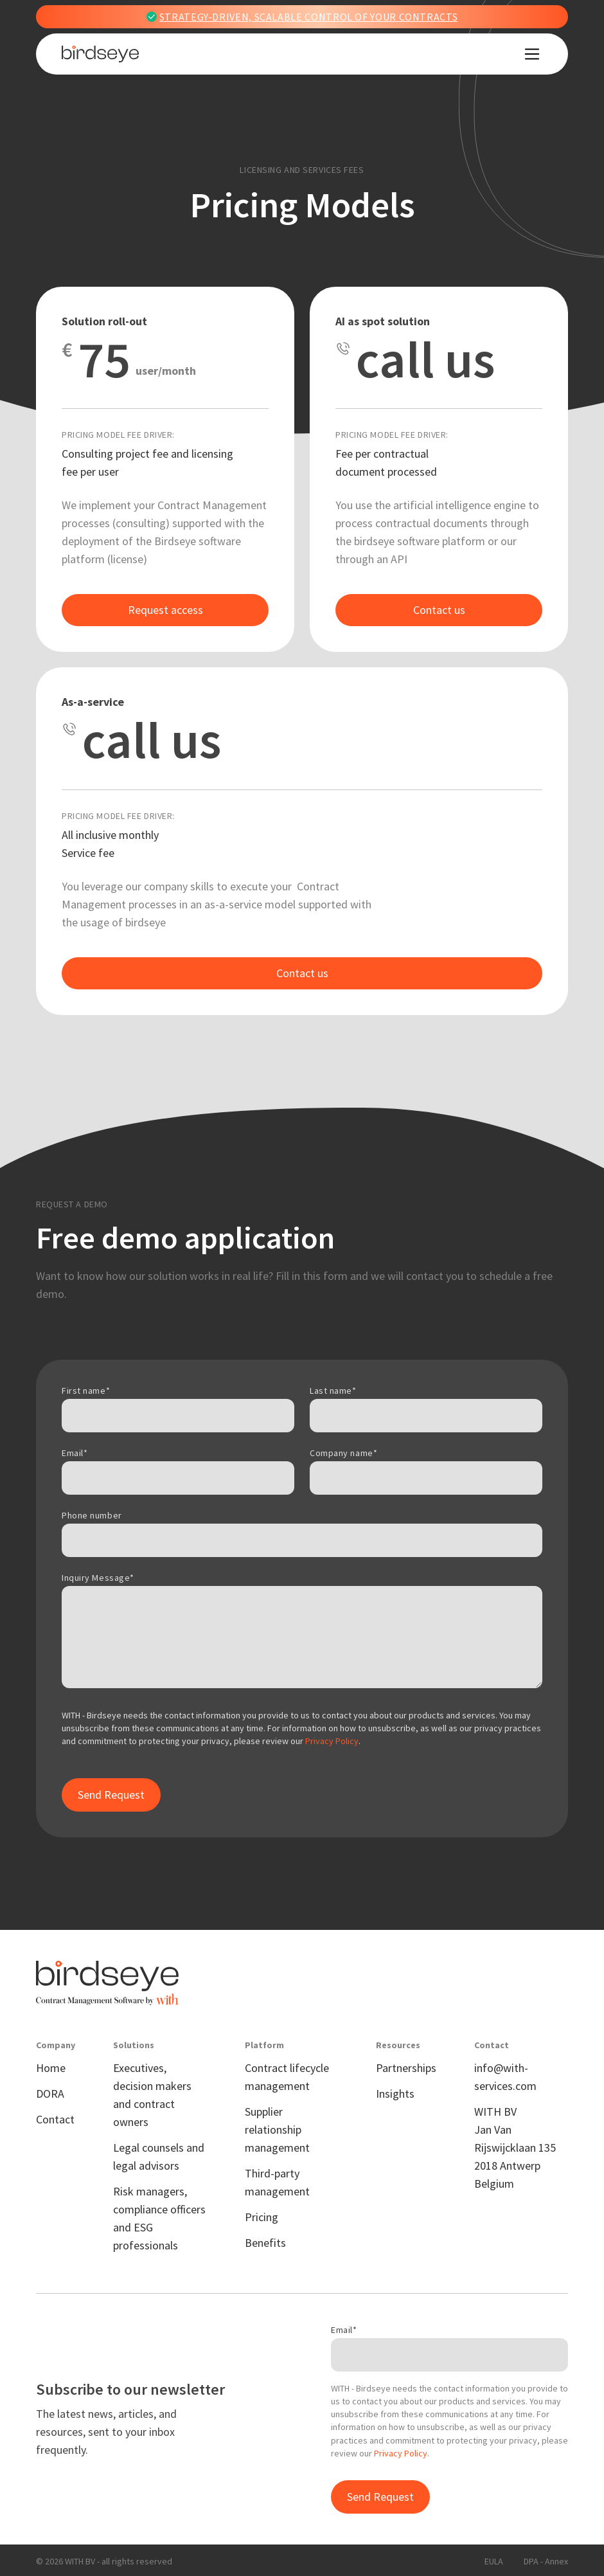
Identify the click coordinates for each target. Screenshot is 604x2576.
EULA (493, 2561)
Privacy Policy (332, 1741)
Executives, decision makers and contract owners (152, 2094)
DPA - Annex (546, 2561)
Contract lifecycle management (287, 2076)
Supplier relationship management (277, 2129)
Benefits (265, 2242)
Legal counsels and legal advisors (158, 2156)
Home (51, 2067)
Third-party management (277, 2182)
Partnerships (406, 2067)
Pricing (261, 2217)
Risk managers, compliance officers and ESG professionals (159, 2218)
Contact (55, 2119)
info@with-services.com (505, 2076)
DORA (50, 2093)
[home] (100, 54)
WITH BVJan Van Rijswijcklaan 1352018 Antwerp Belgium (515, 2147)
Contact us (439, 609)
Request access (165, 609)
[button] (532, 54)
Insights (395, 2093)
